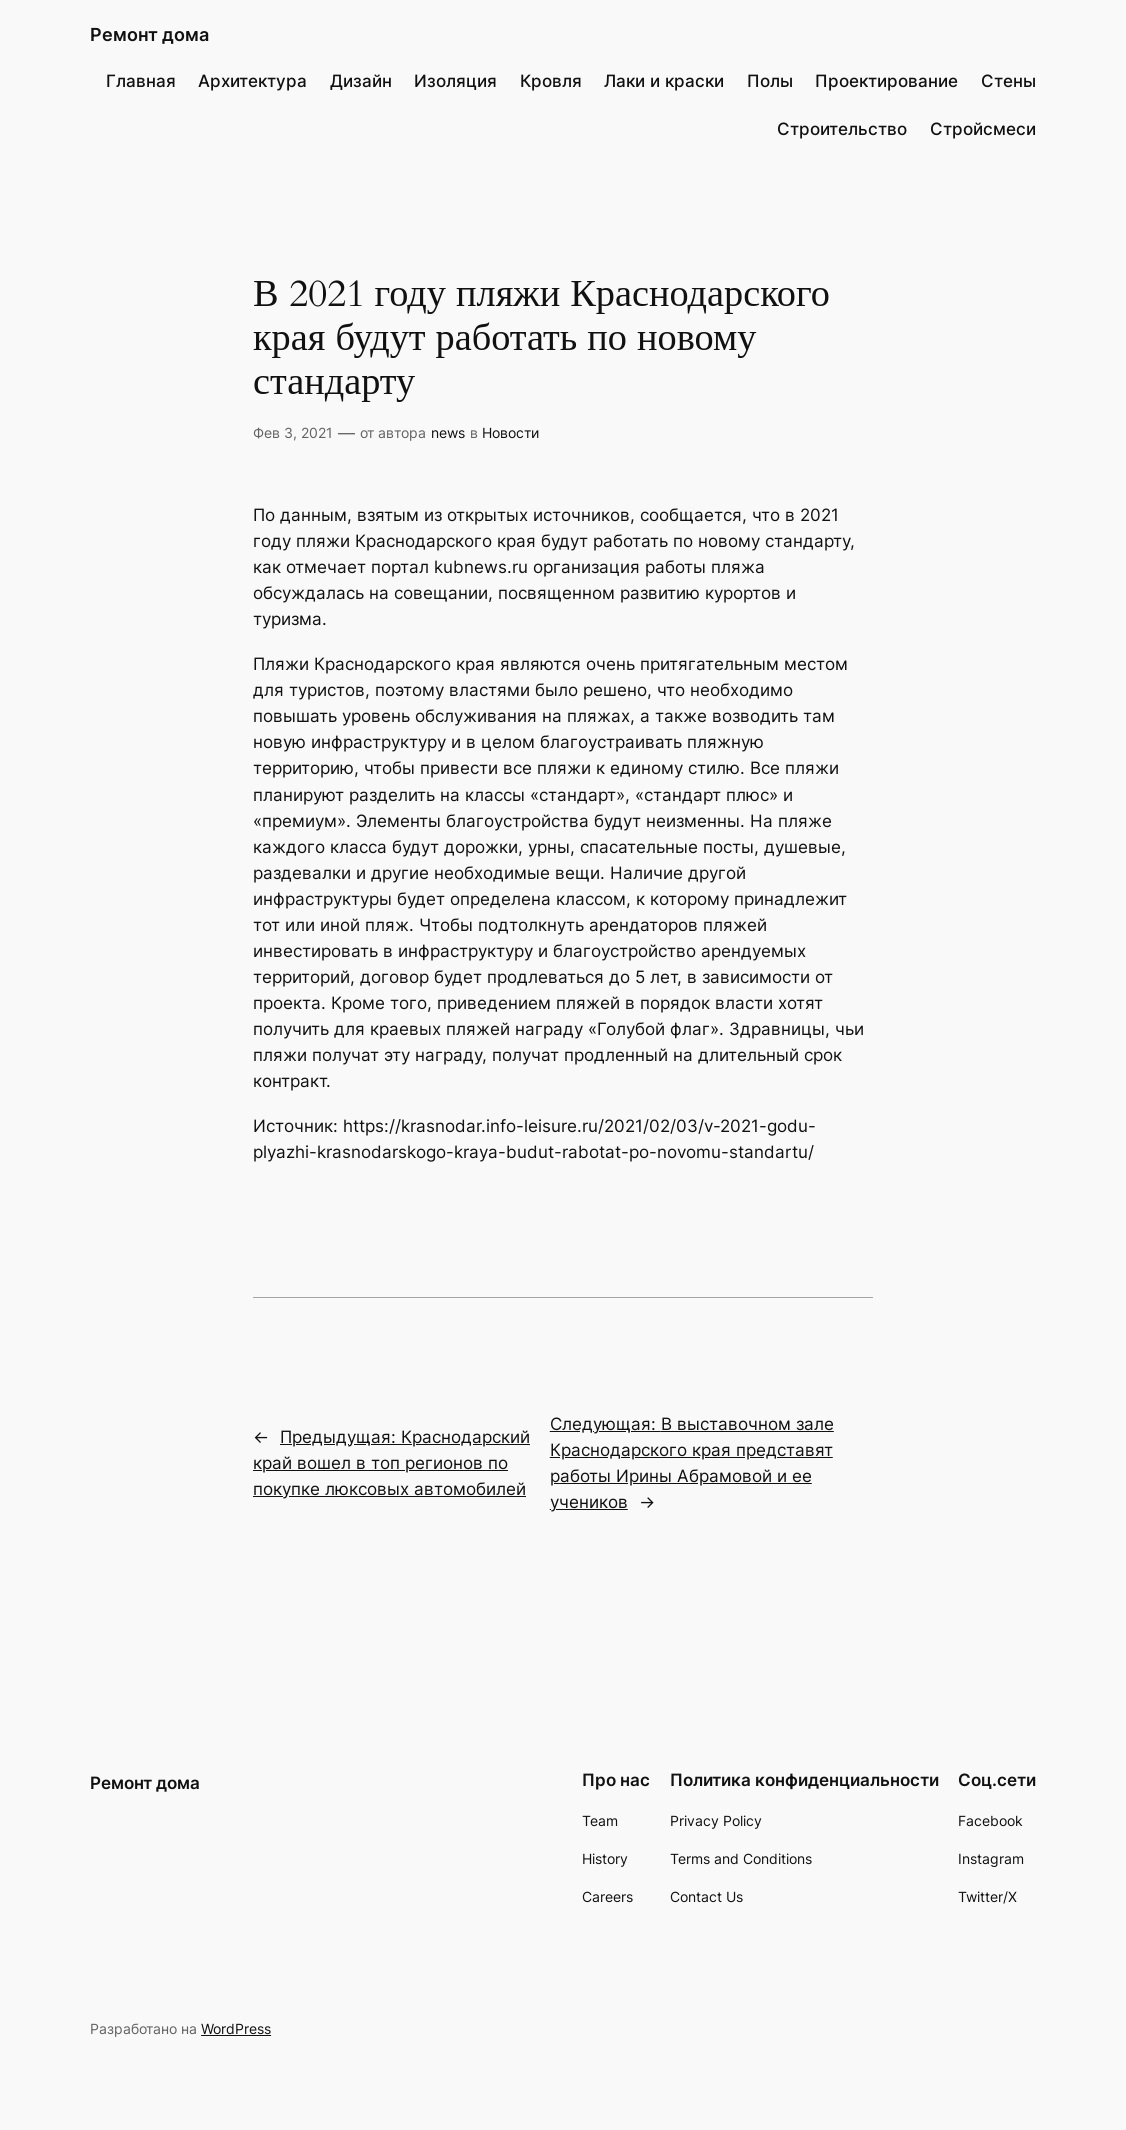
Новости (510, 432)
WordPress (236, 2028)
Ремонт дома (149, 34)
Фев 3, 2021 (293, 432)
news (448, 432)
